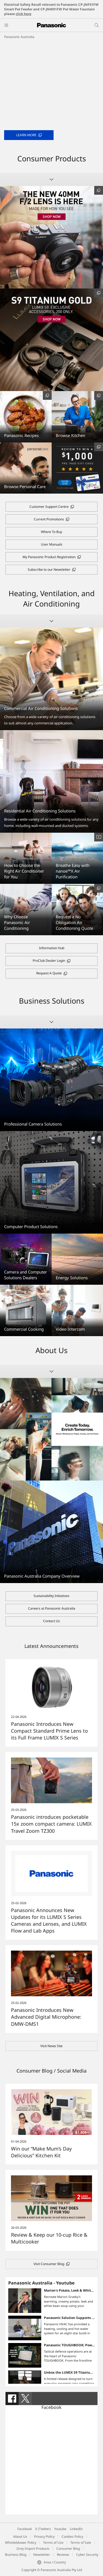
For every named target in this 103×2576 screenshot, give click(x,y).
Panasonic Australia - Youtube (41, 2283)
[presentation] (12, 2398)
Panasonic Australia (19, 36)
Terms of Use (53, 2542)
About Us (20, 2536)
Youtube (60, 2529)
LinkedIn (76, 2529)
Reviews (63, 2554)
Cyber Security (87, 2554)
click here (23, 13)
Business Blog (15, 2554)
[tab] (12, 2398)
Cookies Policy (72, 2536)
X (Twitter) (43, 2529)
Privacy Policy (44, 2536)
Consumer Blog (68, 2548)
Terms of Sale (80, 2542)
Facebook (51, 2407)
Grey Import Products (32, 2548)
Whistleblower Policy (20, 2542)
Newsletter (41, 2554)
